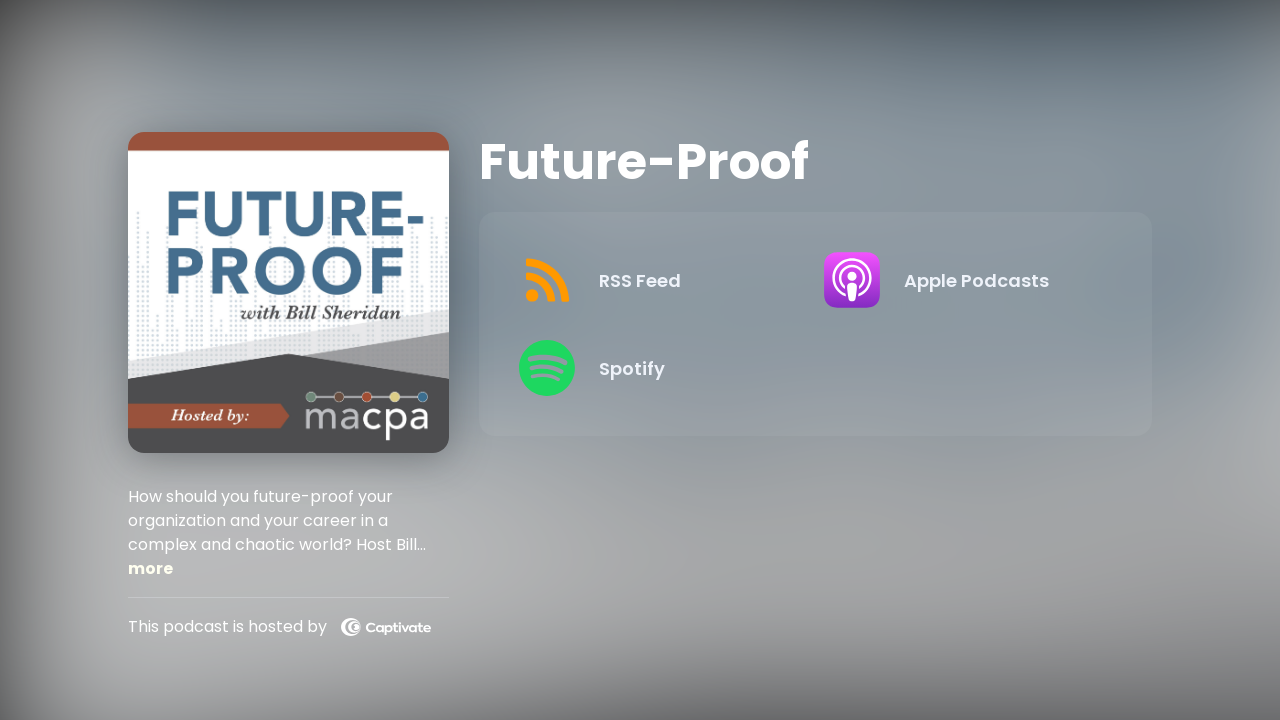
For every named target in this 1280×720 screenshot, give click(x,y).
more (150, 568)
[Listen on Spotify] (655, 368)
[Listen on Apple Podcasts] (960, 280)
